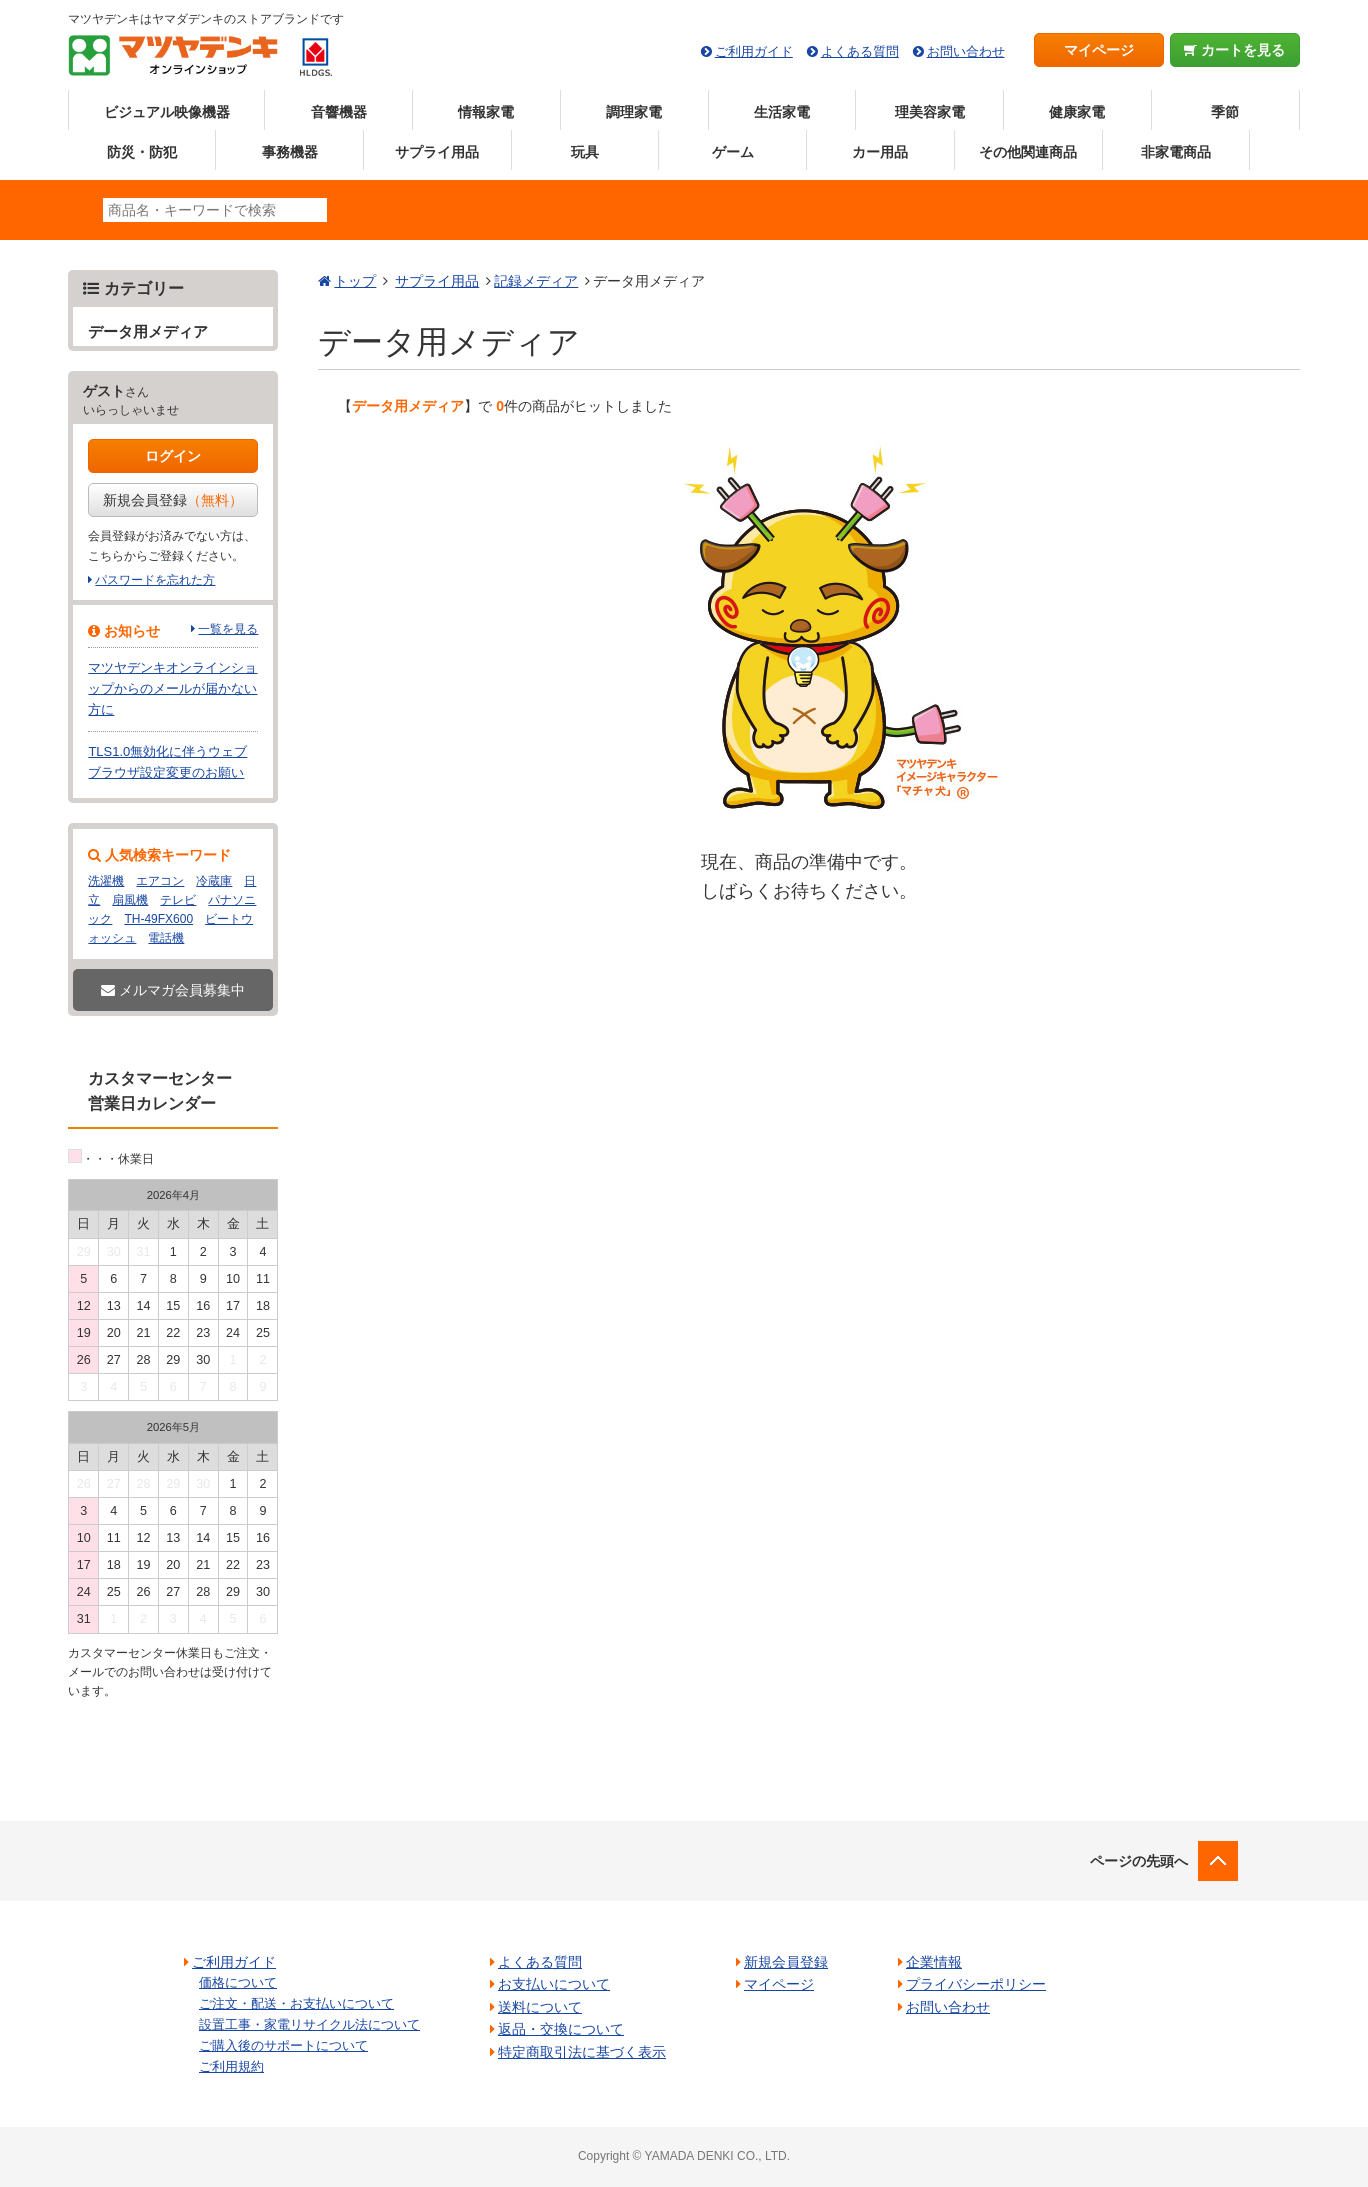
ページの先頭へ (1139, 1861)
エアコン (160, 881)
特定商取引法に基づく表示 (582, 2052)
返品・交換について (561, 2029)
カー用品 (880, 152)
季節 (1225, 112)
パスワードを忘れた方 (155, 580)
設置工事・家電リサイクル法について (309, 2024)
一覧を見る (228, 629)
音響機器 (339, 112)
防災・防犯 (142, 152)
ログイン (173, 456)
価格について (238, 1982)
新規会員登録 (173, 500)
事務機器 (290, 152)
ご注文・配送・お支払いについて (296, 2003)
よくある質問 (860, 51)
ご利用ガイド (754, 51)
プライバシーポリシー (976, 1984)
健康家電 (1077, 112)
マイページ (1099, 50)
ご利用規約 (231, 2066)
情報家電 (486, 112)
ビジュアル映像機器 (167, 112)
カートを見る (1234, 50)
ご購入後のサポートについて (283, 2045)
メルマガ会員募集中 (173, 990)
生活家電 (782, 112)
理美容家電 (930, 112)
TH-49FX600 (158, 919)
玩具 (585, 152)
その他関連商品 (1028, 152)
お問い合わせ (966, 51)
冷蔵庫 (214, 881)
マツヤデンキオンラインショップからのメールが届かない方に (172, 688)
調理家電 (634, 112)
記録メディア (536, 281)
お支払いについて (554, 1984)
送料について (540, 2007)
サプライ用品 (437, 152)
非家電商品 (1176, 152)
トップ (355, 281)
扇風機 (130, 900)
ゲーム (733, 152)
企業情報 (934, 1962)
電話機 (166, 938)
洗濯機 (106, 881)
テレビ (178, 900)
